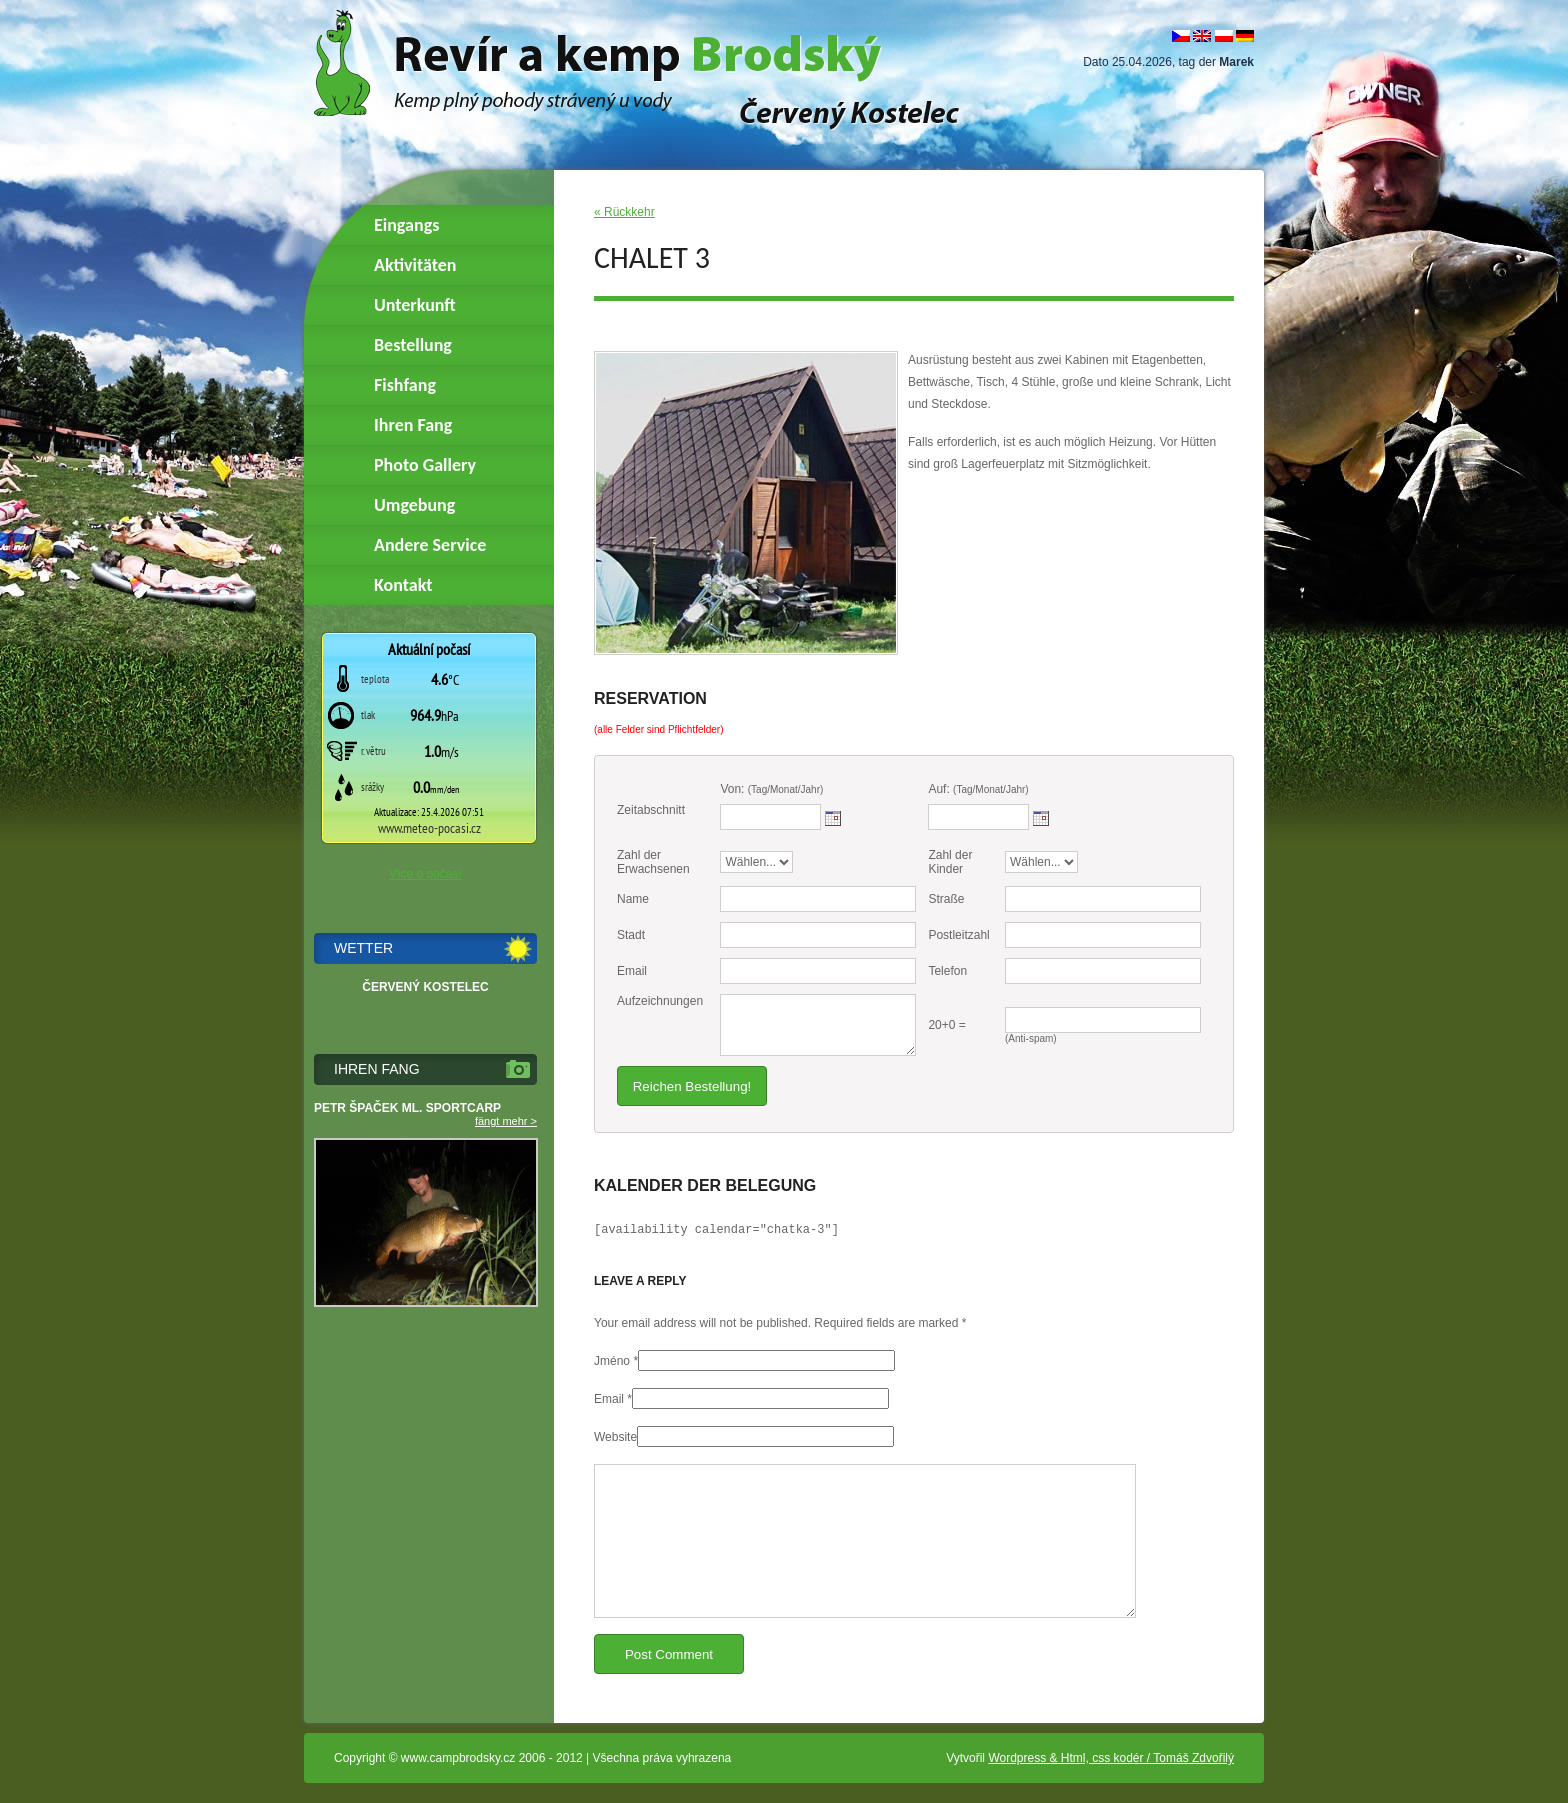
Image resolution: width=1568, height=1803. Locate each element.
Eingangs (406, 225)
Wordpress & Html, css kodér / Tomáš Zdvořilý (1111, 1758)
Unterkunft (415, 305)
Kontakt (403, 585)
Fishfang (405, 385)
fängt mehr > (506, 1121)
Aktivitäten (415, 265)
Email (609, 1399)
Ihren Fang (413, 425)
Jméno (612, 1361)
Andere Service (430, 545)
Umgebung (414, 505)
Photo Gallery (425, 465)
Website (615, 1437)
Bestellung (413, 345)
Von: (771, 789)
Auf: (978, 789)
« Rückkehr (624, 212)
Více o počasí (425, 874)
